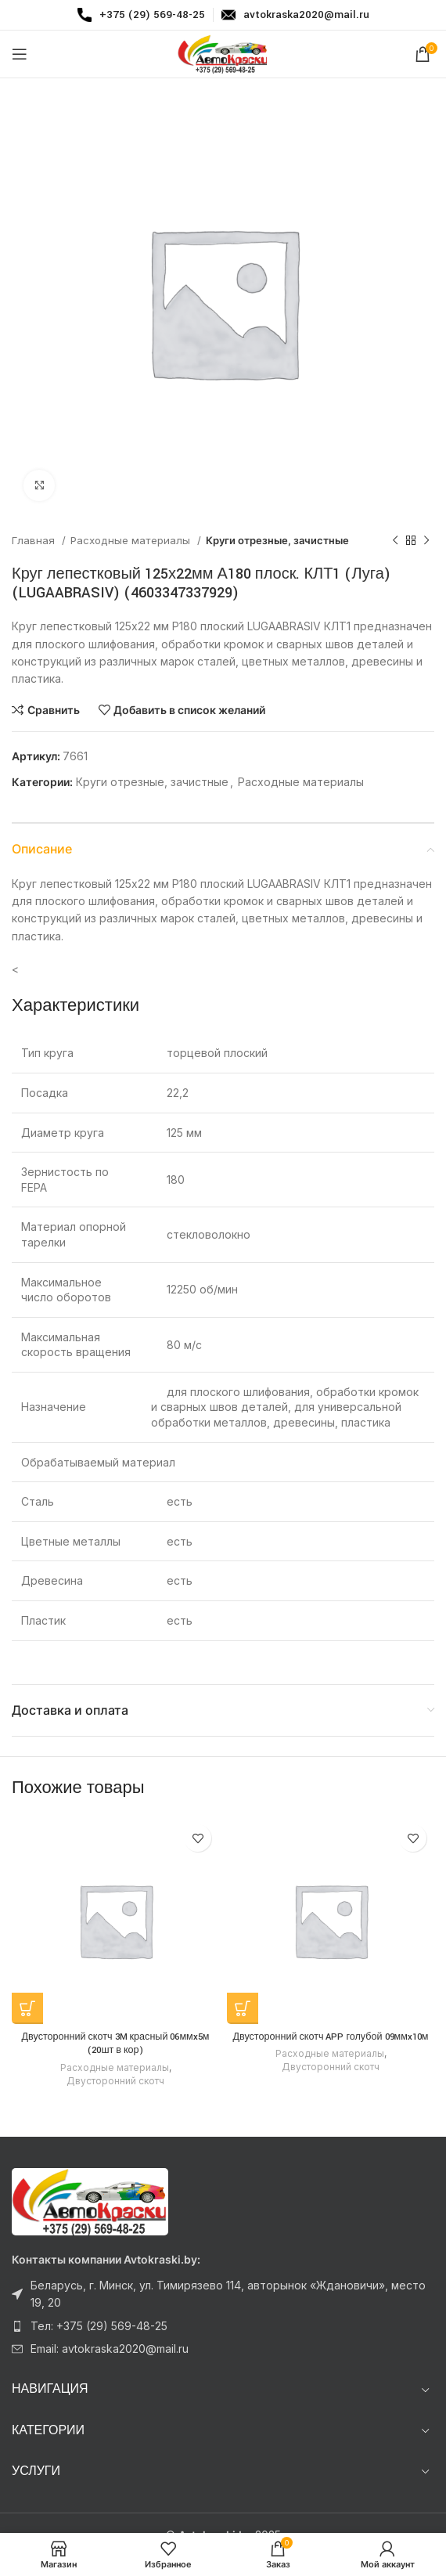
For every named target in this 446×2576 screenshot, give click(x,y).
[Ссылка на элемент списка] (223, 2294)
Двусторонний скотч (115, 2081)
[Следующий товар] (426, 541)
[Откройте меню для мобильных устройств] (19, 54)
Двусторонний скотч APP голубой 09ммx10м (330, 2037)
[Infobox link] (141, 15)
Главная (35, 540)
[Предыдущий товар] (395, 541)
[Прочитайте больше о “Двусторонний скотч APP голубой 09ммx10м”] (242, 2008)
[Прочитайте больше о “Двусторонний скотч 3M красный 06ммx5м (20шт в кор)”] (27, 2008)
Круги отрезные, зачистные (277, 540)
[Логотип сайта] (223, 53)
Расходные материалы (131, 540)
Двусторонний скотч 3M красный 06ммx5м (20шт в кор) (116, 2044)
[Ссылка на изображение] (90, 2200)
